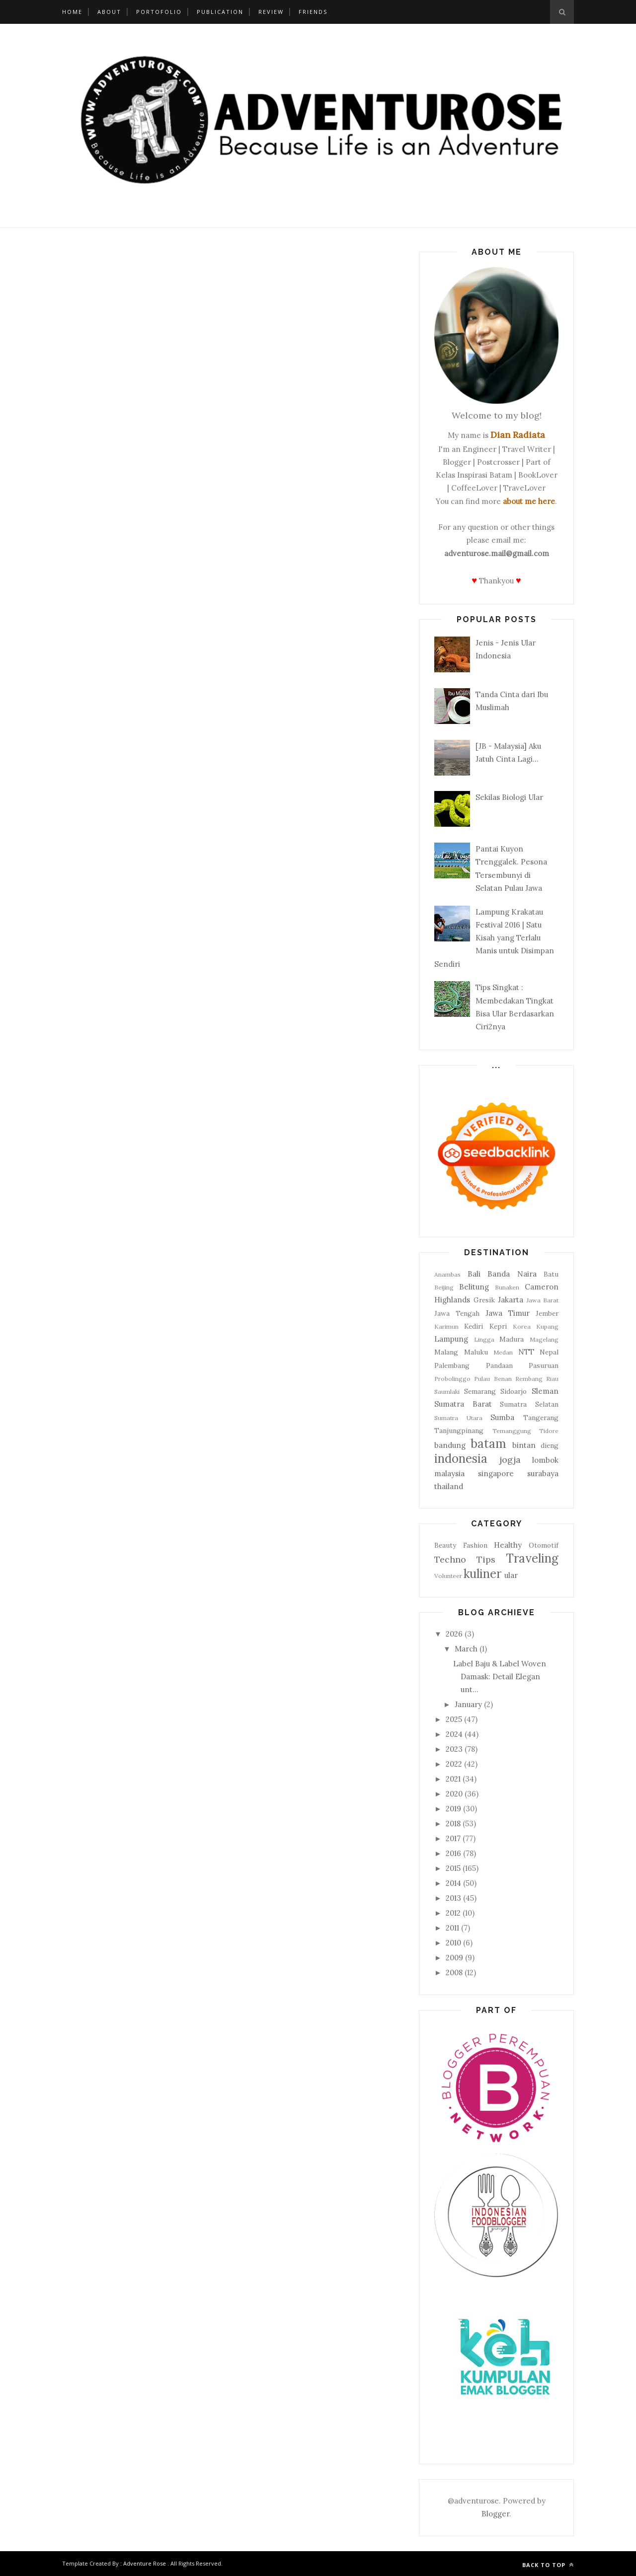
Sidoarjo (513, 1391)
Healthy (508, 1545)
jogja (510, 1459)
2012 (453, 1913)
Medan (503, 1352)
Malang (446, 1352)
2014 (453, 1883)
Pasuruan (543, 1365)
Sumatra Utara (458, 1418)
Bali (474, 1274)
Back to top (548, 2565)
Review (271, 11)
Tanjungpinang (458, 1430)
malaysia (449, 1473)
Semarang (480, 1391)
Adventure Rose (144, 2563)
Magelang (544, 1339)
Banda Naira (512, 1274)
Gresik (484, 1299)
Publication (220, 11)
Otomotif (543, 1545)
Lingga (484, 1339)
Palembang (452, 1365)
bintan (524, 1445)
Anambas (447, 1274)
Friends (313, 11)
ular (511, 1575)
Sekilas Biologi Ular (509, 797)
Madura (511, 1339)
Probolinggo (452, 1378)
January (468, 1704)
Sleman (545, 1391)
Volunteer (448, 1575)
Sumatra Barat (463, 1404)
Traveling (532, 1558)
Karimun (446, 1326)
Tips (486, 1559)
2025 (454, 1719)
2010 (453, 1942)
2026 (454, 1634)
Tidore (548, 1430)
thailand (448, 1486)
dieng (549, 1445)
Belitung (474, 1286)
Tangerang (540, 1417)
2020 (454, 1793)
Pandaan (499, 1365)
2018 (453, 1823)
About (109, 11)
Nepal (549, 1352)
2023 (454, 1749)
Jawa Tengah (456, 1313)
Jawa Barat (543, 1300)
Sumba (502, 1417)
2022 (454, 1764)
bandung (450, 1445)
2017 (453, 1838)
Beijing (444, 1287)
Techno (450, 1559)
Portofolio (159, 11)
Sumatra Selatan (529, 1404)
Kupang (547, 1326)
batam (488, 1443)
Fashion (475, 1545)
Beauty (445, 1545)
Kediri (473, 1326)
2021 (453, 1779)
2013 (453, 1898)
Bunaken (507, 1287)
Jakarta (510, 1299)
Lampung (451, 1339)
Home (72, 11)
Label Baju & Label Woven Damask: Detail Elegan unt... (499, 1677)
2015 (453, 1868)
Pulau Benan (492, 1378)
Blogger (495, 2513)
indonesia (460, 1458)
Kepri (498, 1326)
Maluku (476, 1352)
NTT (526, 1352)
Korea (522, 1326)
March (466, 1648)
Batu (551, 1274)
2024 (454, 1734)
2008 (454, 1972)
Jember (547, 1313)
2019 (453, 1808)
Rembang (529, 1378)
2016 (453, 1853)
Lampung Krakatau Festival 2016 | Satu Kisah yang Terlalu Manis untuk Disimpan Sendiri (494, 938)
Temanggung (511, 1430)
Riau (552, 1378)
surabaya (542, 1473)
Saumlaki (447, 1391)
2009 (454, 1957)
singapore (496, 1473)
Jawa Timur (507, 1313)
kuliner (482, 1573)
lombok (545, 1460)
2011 (452, 1927)
